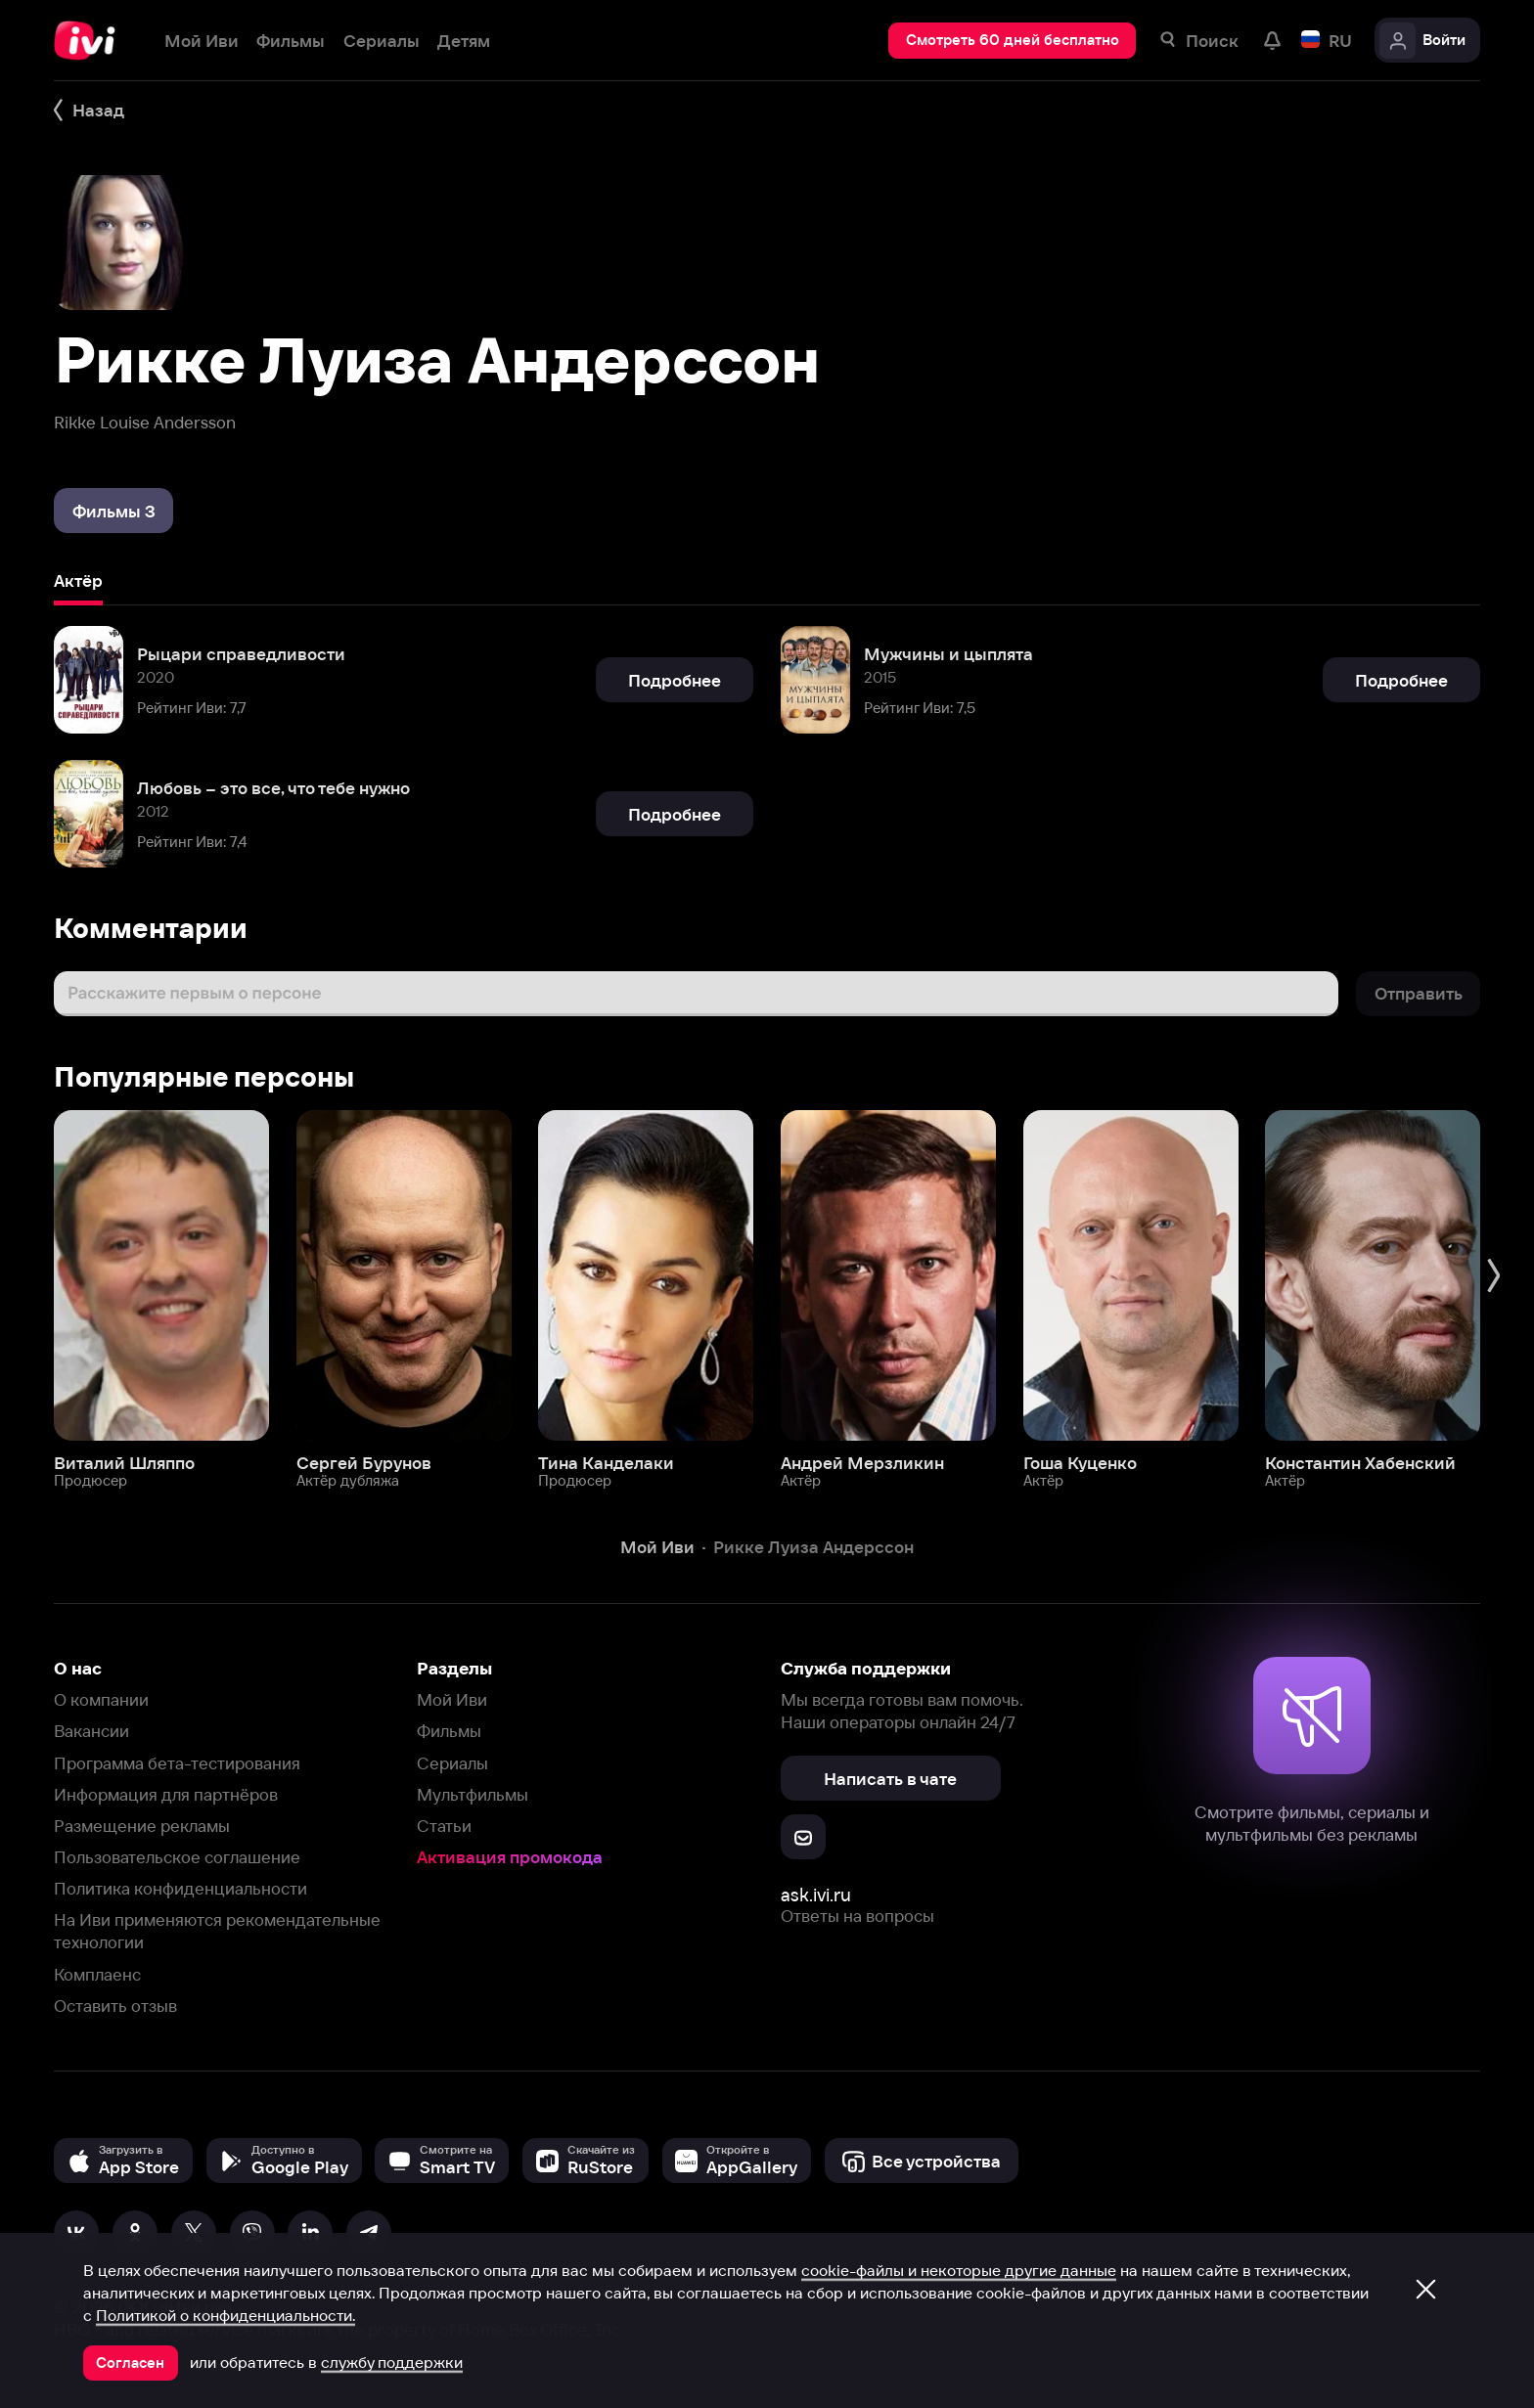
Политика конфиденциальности (180, 1888)
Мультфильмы (472, 1794)
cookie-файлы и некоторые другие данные (958, 2270)
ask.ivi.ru (816, 1895)
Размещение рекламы (142, 1825)
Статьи (444, 1825)
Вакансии (91, 1730)
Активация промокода (510, 1857)
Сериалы (452, 1763)
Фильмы (449, 1730)
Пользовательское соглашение (177, 1857)
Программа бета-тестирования (177, 1763)
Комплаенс (97, 1974)
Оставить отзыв (115, 2005)
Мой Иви (452, 1699)
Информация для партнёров (166, 1794)
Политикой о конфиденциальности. (225, 2315)
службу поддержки (392, 2362)
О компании (101, 1699)
